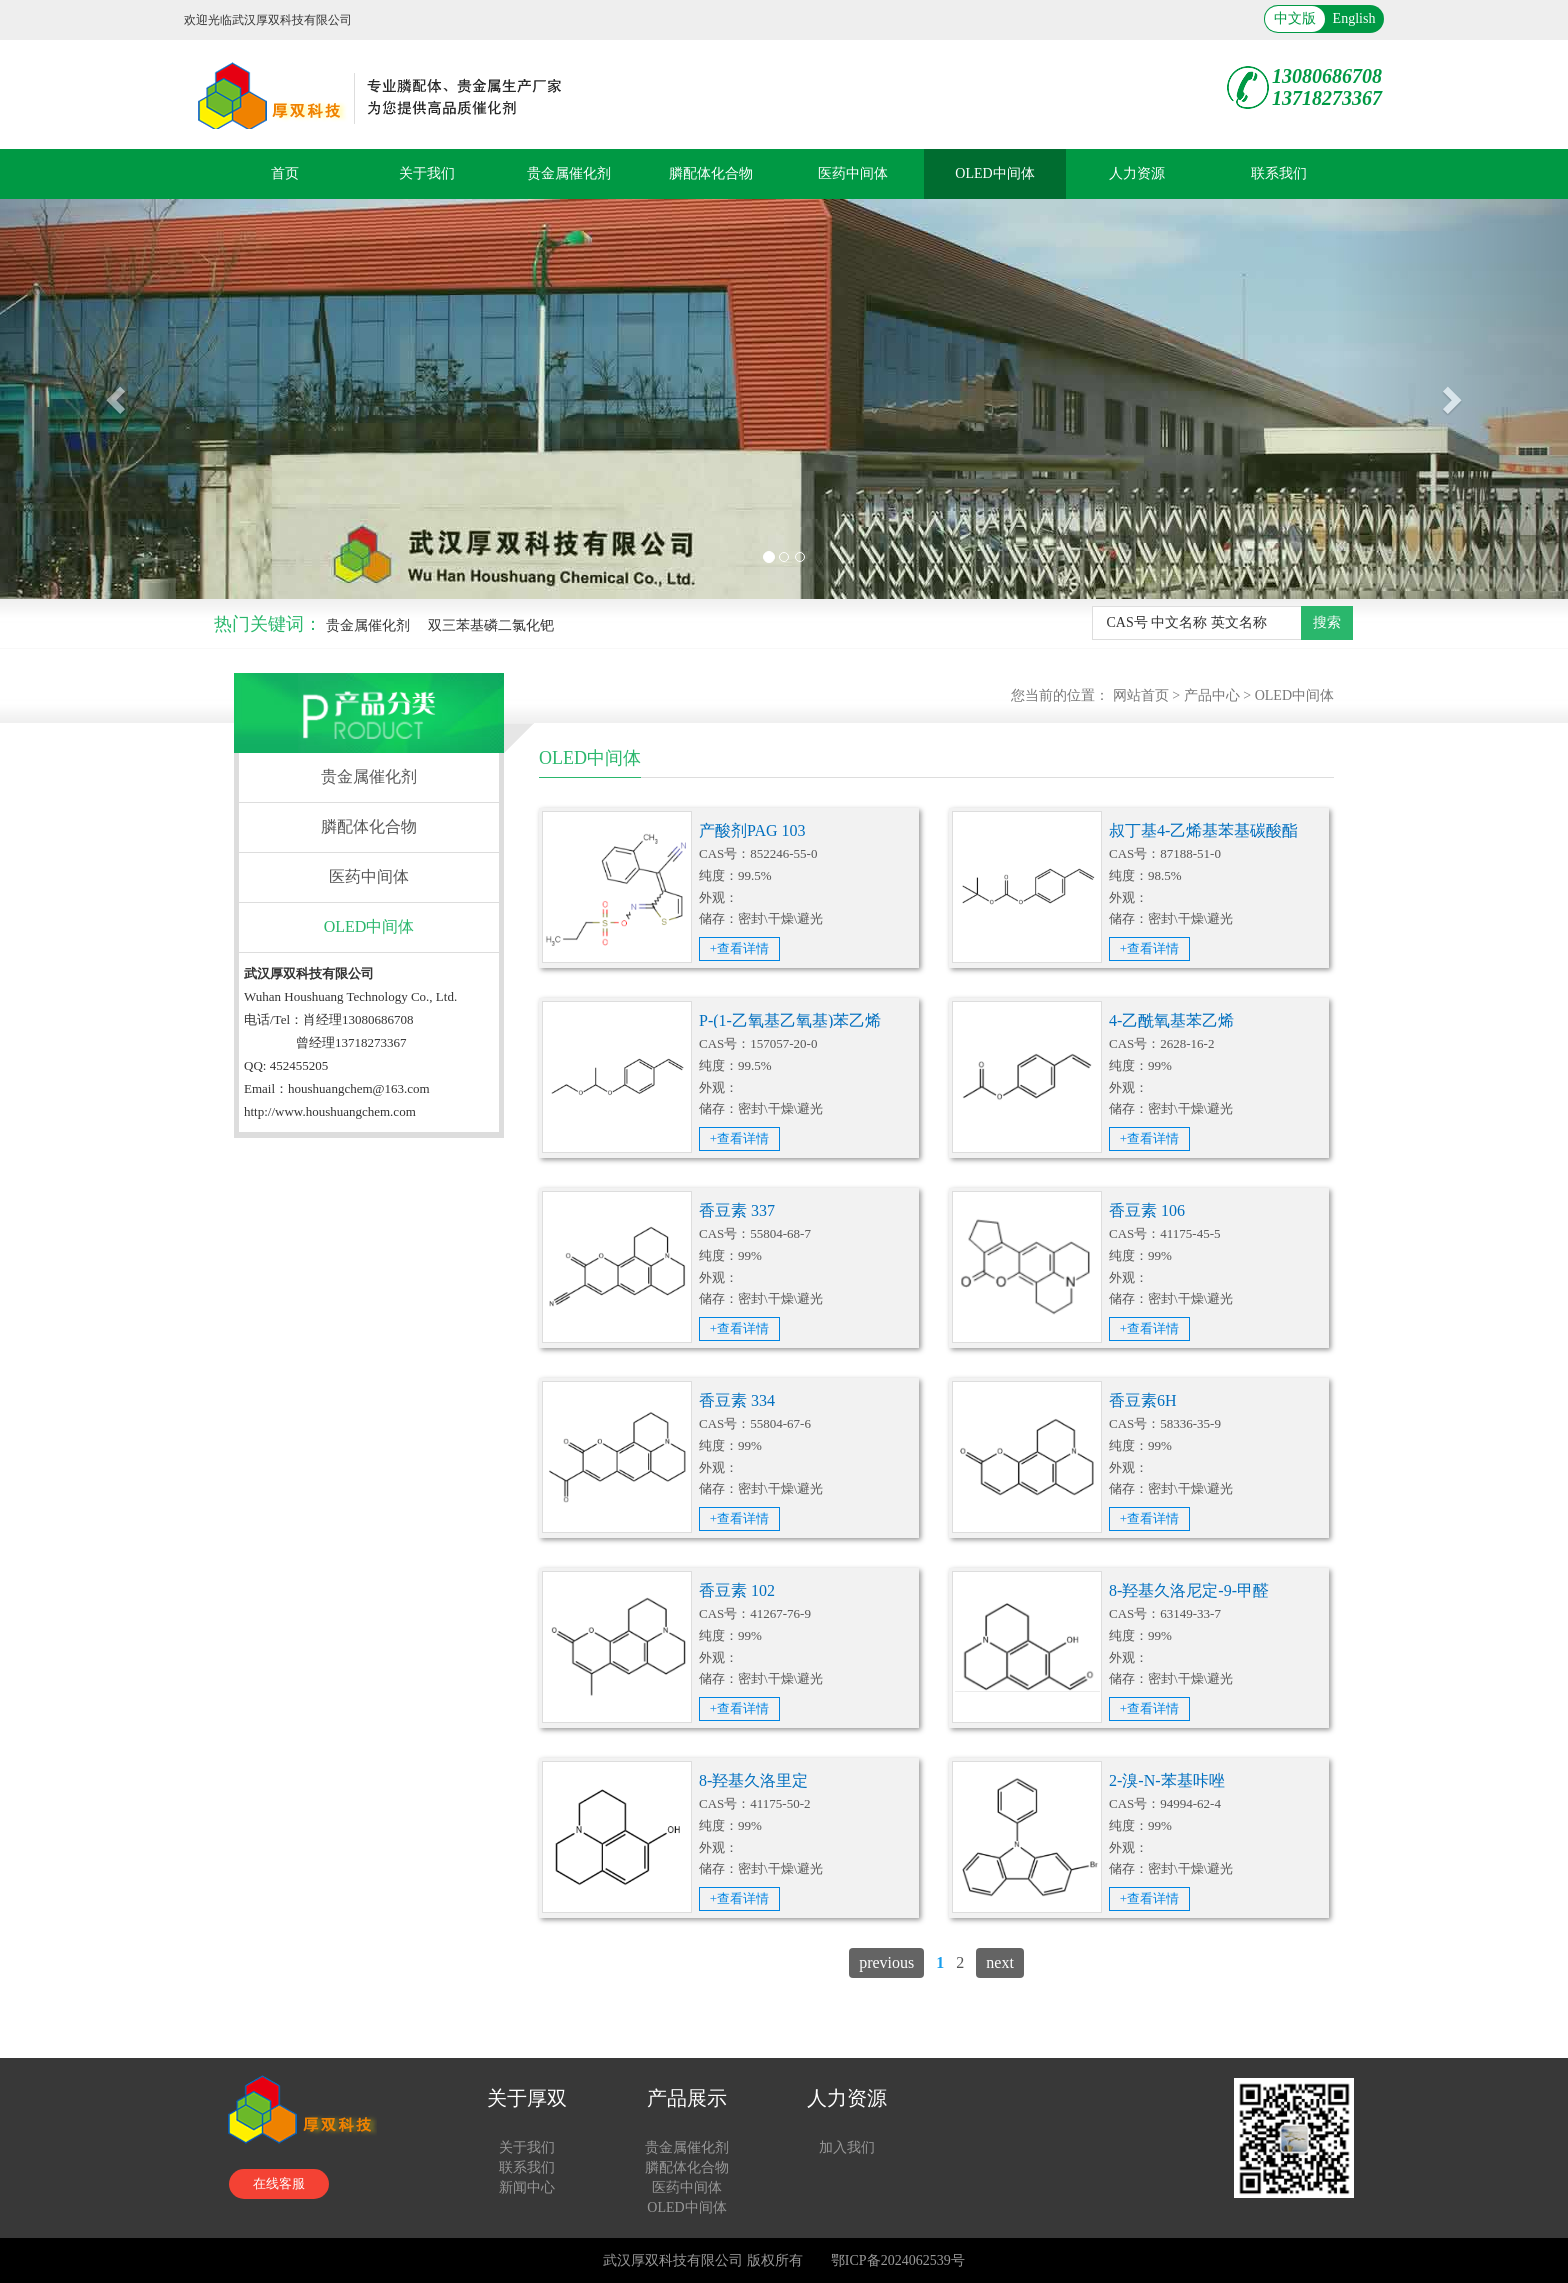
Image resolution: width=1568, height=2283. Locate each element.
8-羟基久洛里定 (753, 1780)
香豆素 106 (1147, 1210)
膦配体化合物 (711, 173)
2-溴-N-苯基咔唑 (1167, 1780)
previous (886, 1962)
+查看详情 (739, 948)
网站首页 (1141, 695)
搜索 (1327, 622)
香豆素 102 (737, 1590)
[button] (117, 399)
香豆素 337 (737, 1210)
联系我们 (1279, 173)
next (1000, 1962)
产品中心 (1212, 695)
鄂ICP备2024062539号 (898, 2260)
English (1354, 18)
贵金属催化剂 (569, 173)
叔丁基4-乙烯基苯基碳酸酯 (1203, 830)
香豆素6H (1143, 1400)
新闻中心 (527, 2187)
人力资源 (1137, 173)
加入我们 (847, 2147)
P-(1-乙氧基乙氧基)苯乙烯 (790, 1020)
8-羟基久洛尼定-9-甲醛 (1189, 1590)
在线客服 (279, 2183)
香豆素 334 (737, 1400)
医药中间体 (853, 173)
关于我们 (427, 173)
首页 (285, 173)
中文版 (1295, 18)
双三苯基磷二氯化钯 (491, 625)
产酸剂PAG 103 (752, 830)
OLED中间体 (994, 173)
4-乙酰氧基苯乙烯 (1171, 1020)
